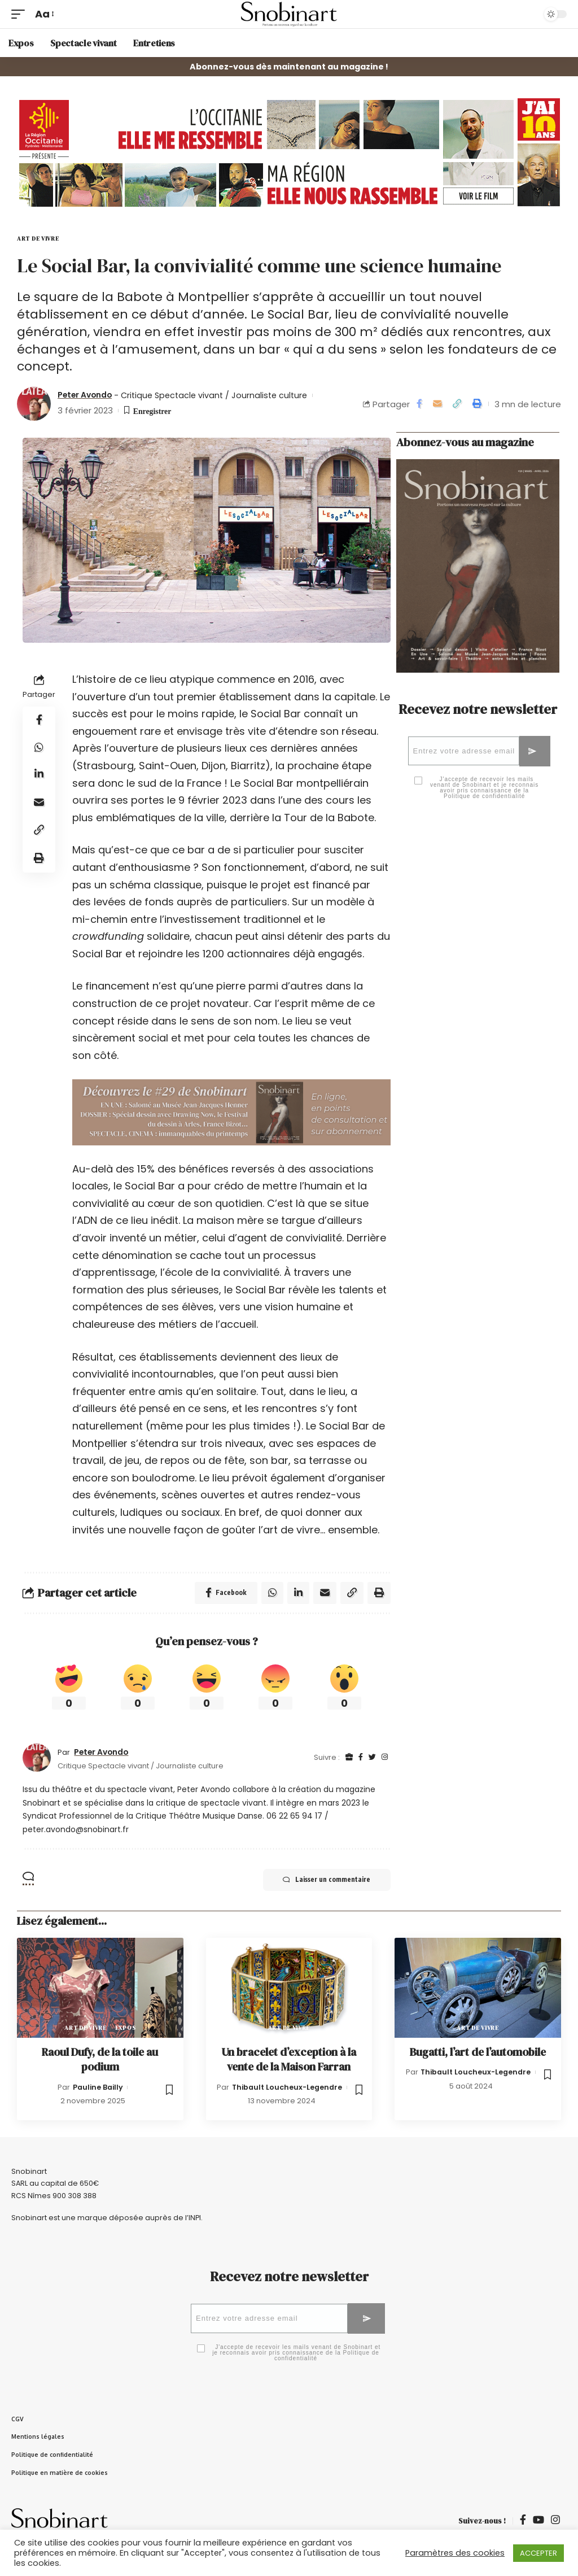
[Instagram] (385, 1758)
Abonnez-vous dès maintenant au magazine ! (289, 66)
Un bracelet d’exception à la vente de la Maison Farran (289, 2060)
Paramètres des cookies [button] (455, 2553)
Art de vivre (38, 238)
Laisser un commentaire (324, 1880)
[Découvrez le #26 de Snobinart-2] (231, 1112)
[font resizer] (43, 14)
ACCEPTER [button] (538, 2553)
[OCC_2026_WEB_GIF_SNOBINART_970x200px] (289, 152)
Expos (125, 2028)
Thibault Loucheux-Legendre (287, 2087)
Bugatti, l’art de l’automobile (478, 2052)
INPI (195, 2218)
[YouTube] (538, 2523)
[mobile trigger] (20, 14)
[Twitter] (372, 1758)
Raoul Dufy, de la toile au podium (100, 2060)
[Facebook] (361, 1758)
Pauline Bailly (98, 2087)
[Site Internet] (349, 1758)
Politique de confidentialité (484, 798)
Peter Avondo (88, 395)
